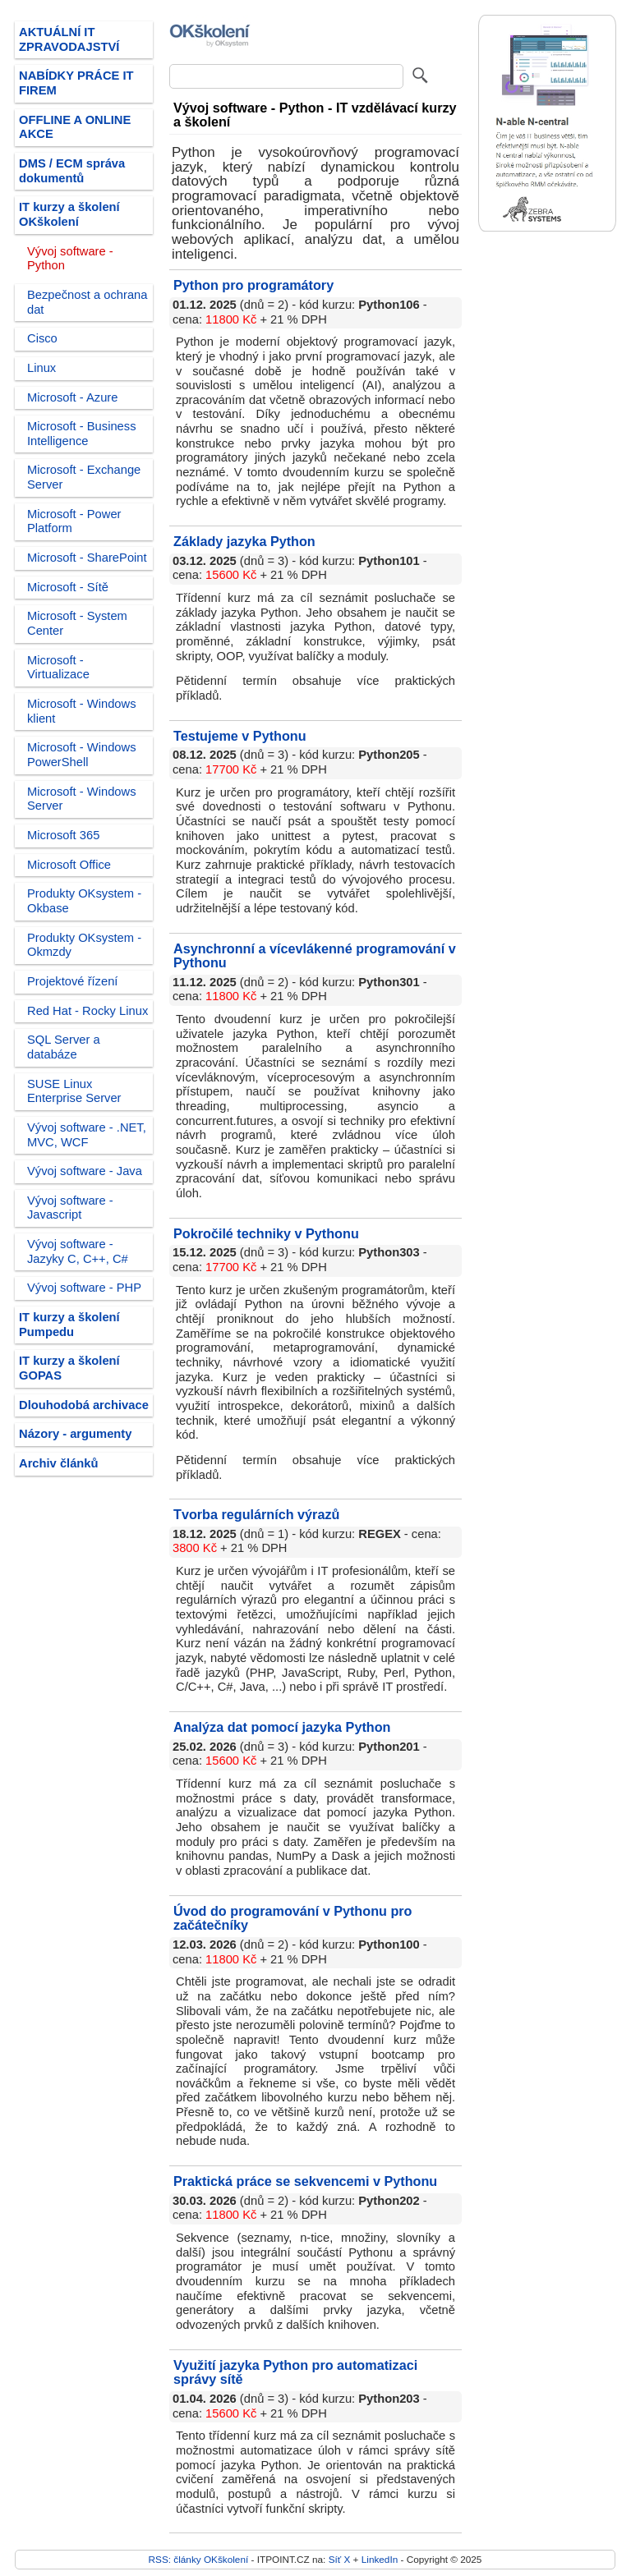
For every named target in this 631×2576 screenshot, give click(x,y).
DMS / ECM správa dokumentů (72, 171)
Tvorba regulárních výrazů (256, 1514)
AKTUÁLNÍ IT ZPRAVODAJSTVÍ (69, 39)
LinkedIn (380, 2559)
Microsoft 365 (63, 835)
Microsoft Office (69, 864)
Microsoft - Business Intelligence (81, 434)
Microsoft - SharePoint (87, 557)
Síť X (340, 2559)
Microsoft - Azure (72, 397)
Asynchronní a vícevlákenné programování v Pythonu (314, 956)
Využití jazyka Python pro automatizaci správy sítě (295, 2372)
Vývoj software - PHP (84, 1287)
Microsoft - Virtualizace (58, 668)
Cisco (42, 338)
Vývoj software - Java (84, 1171)
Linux (41, 367)
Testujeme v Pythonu (239, 735)
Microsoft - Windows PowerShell (81, 755)
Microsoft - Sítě (67, 587)
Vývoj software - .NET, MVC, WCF (86, 1135)
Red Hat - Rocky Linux (87, 1010)
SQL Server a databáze (63, 1047)
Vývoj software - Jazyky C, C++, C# (77, 1251)
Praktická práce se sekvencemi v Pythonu (305, 2181)
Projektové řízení (72, 981)
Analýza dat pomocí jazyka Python (281, 1727)
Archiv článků (59, 1463)
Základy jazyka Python (244, 541)
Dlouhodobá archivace (84, 1405)
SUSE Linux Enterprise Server (74, 1091)
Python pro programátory (253, 285)
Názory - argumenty (75, 1433)
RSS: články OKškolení (199, 2559)
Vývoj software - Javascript (70, 1208)
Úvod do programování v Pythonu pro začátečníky (292, 1918)
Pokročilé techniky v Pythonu (266, 1233)
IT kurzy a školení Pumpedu (69, 1325)
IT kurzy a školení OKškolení (69, 214)
